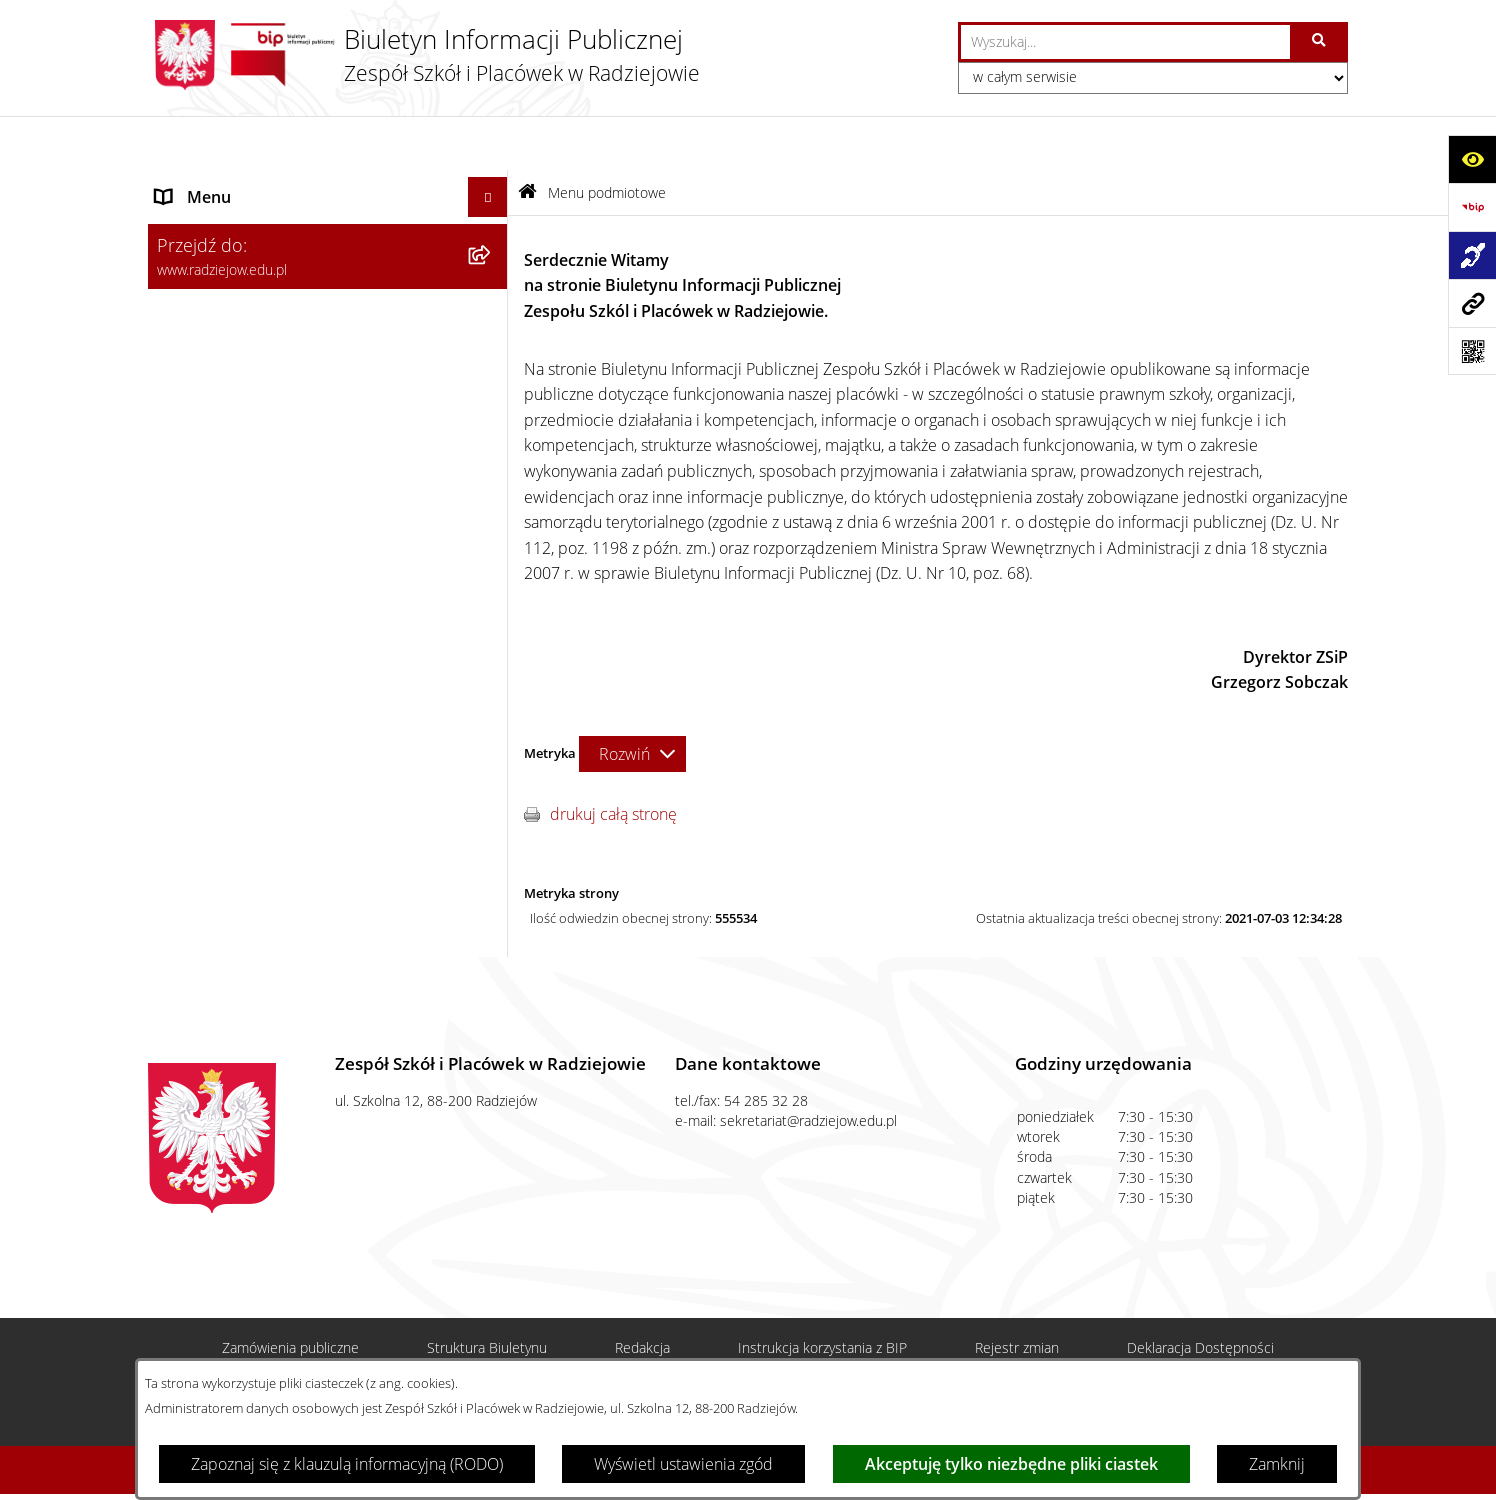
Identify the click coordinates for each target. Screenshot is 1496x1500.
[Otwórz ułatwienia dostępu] (1472, 159)
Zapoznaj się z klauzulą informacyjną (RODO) (347, 1464)
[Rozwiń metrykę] (632, 699)
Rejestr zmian (1017, 1315)
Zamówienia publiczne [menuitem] (236, 752)
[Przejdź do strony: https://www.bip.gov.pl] (1472, 207)
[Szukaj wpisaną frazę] (1320, 42)
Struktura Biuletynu (487, 1315)
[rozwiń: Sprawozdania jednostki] (492, 394)
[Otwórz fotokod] (1472, 351)
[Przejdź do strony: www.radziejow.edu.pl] (1472, 303)
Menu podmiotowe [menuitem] (224, 183)
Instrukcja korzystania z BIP (822, 1315)
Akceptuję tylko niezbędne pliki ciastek (1011, 1464)
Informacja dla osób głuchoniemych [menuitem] (281, 832)
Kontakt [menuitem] (182, 792)
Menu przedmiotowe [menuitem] (230, 712)
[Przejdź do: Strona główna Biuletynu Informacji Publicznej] (527, 138)
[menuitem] (328, 235)
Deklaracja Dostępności (1200, 1315)
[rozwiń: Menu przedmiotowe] (492, 712)
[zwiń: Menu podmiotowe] (492, 183)
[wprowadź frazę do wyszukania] (1126, 42)
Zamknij (1277, 1464)
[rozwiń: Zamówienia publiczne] (492, 752)
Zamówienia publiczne (290, 1315)
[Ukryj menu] (488, 143)
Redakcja (642, 1315)
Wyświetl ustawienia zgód (683, 1464)
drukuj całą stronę (613, 760)
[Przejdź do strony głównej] (424, 55)
